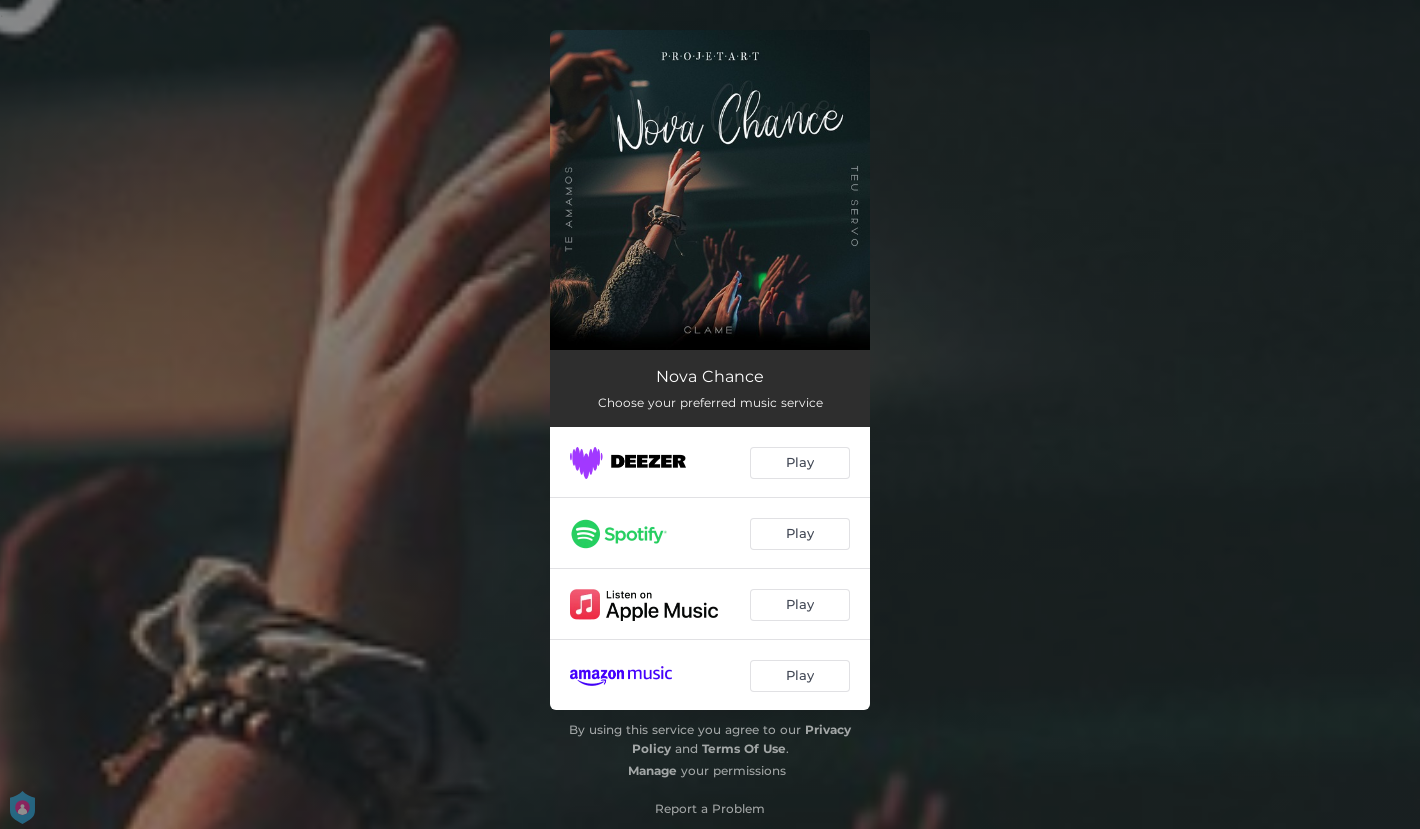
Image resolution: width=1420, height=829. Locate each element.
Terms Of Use (744, 748)
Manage (652, 770)
